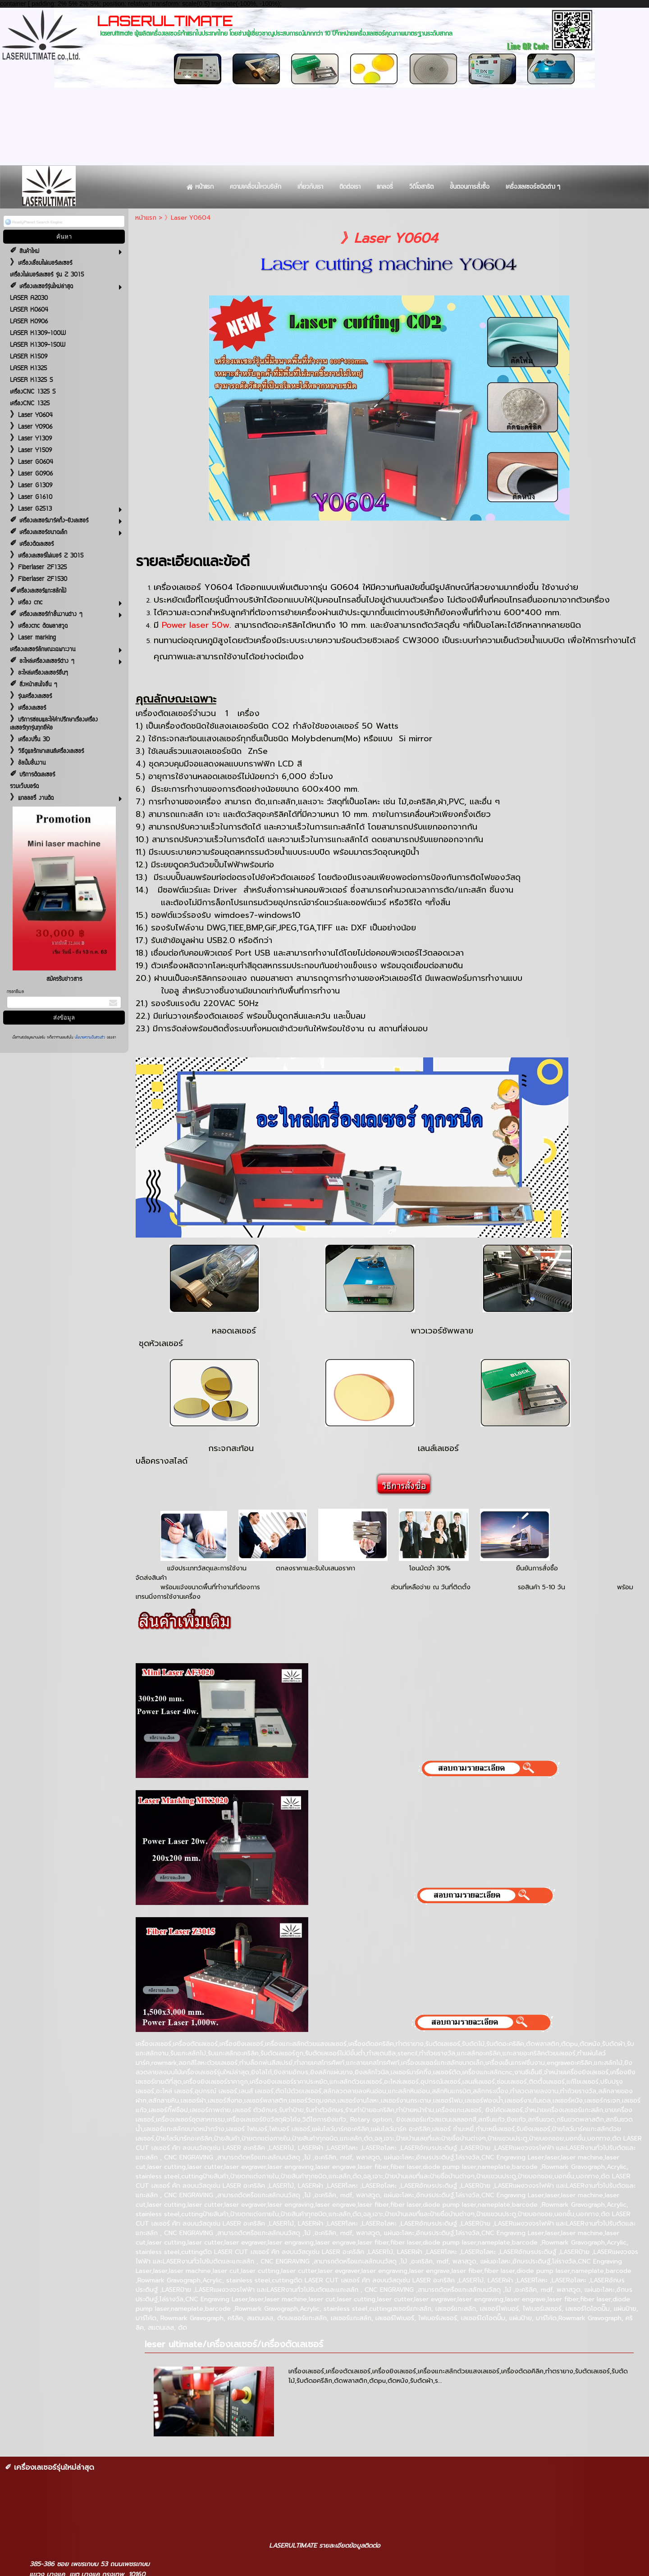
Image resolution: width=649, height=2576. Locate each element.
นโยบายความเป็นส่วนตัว (90, 1037)
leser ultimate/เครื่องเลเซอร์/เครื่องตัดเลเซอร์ (234, 2344)
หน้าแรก (145, 217)
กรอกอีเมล (15, 992)
